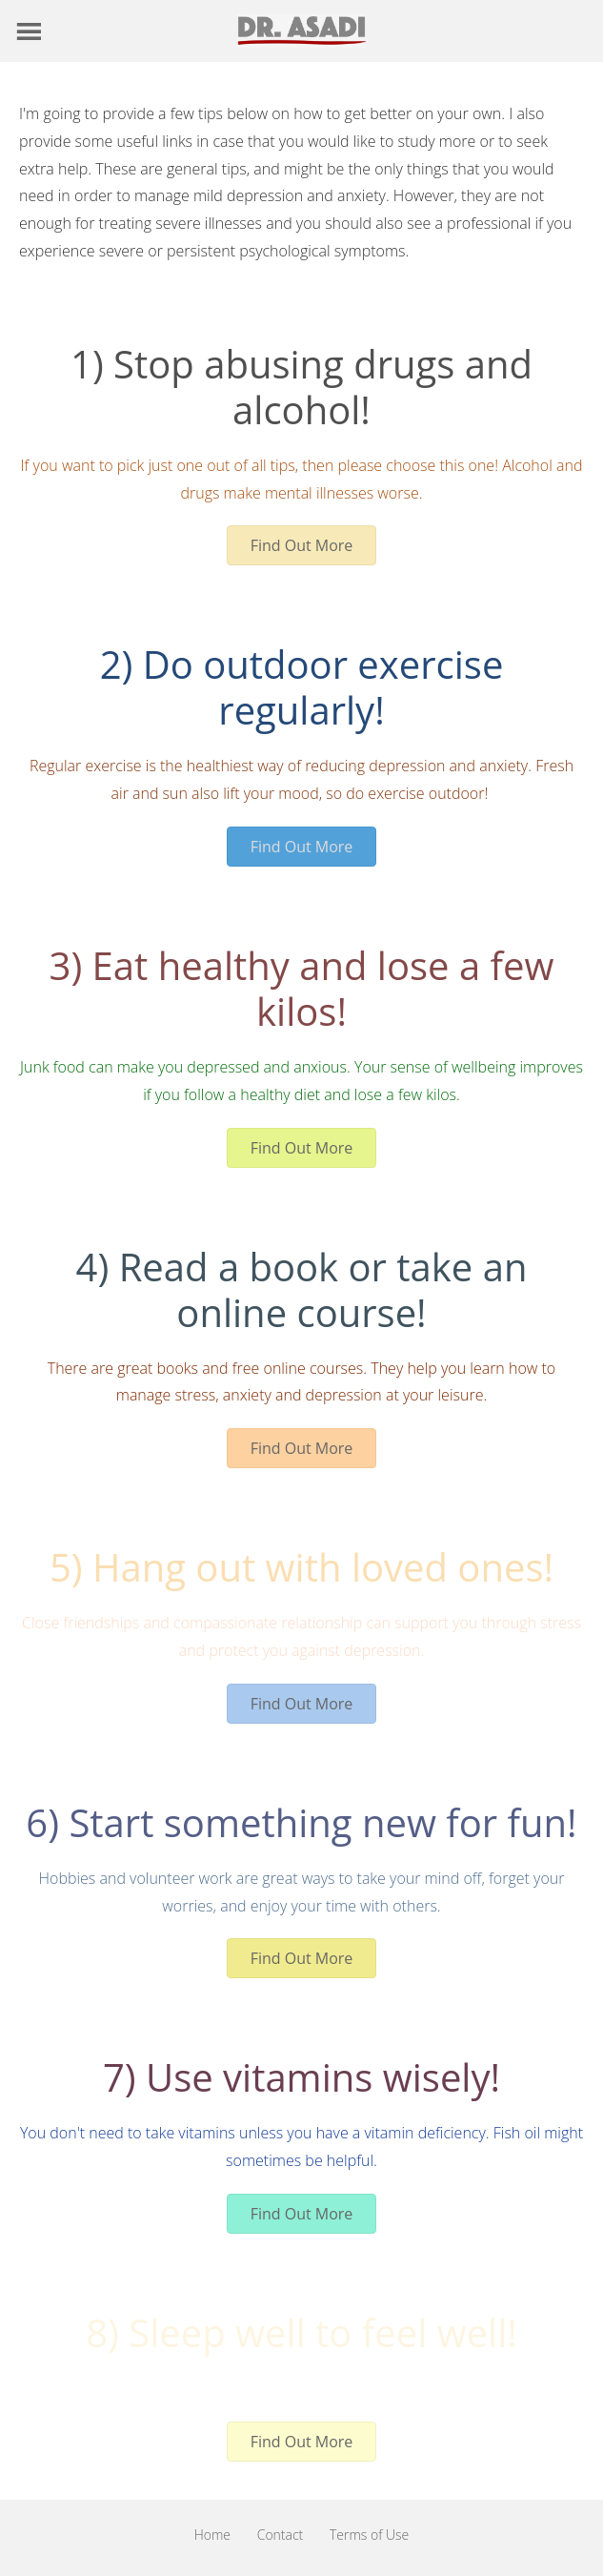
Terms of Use (369, 2534)
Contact (280, 2534)
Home (212, 2534)
